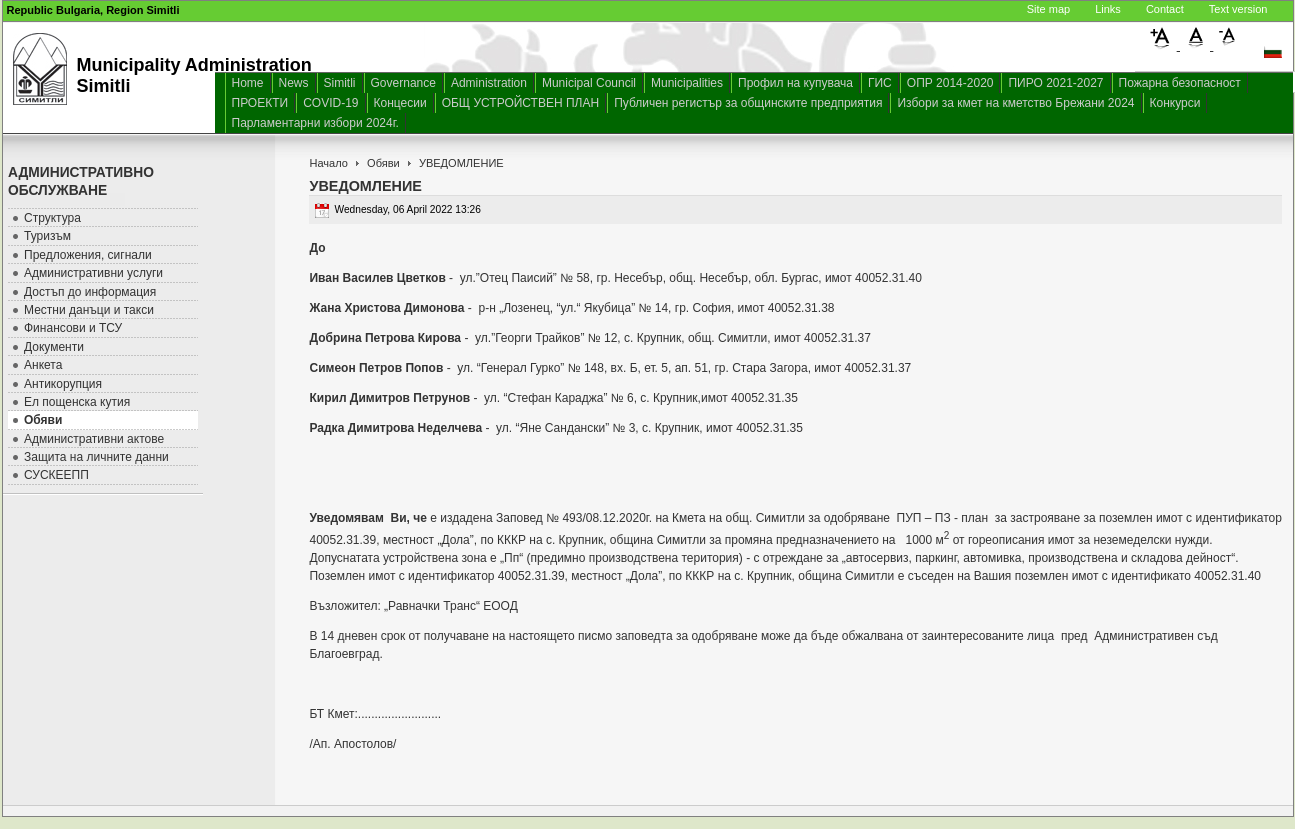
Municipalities (687, 83)
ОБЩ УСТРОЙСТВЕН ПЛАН (521, 103)
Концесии (400, 103)
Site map (1048, 9)
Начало (328, 163)
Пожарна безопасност (1180, 83)
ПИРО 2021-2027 (1055, 83)
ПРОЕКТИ (260, 103)
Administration (489, 83)
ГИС (880, 83)
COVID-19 (330, 103)
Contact (1165, 9)
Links (1108, 9)
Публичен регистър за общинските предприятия (748, 103)
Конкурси (1175, 103)
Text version (1238, 9)
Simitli (340, 83)
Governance (403, 83)
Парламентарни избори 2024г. (315, 123)
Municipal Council (589, 83)
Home (248, 83)
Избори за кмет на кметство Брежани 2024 (1015, 103)
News (294, 83)
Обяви (383, 163)
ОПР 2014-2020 (950, 83)
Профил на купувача (795, 83)
